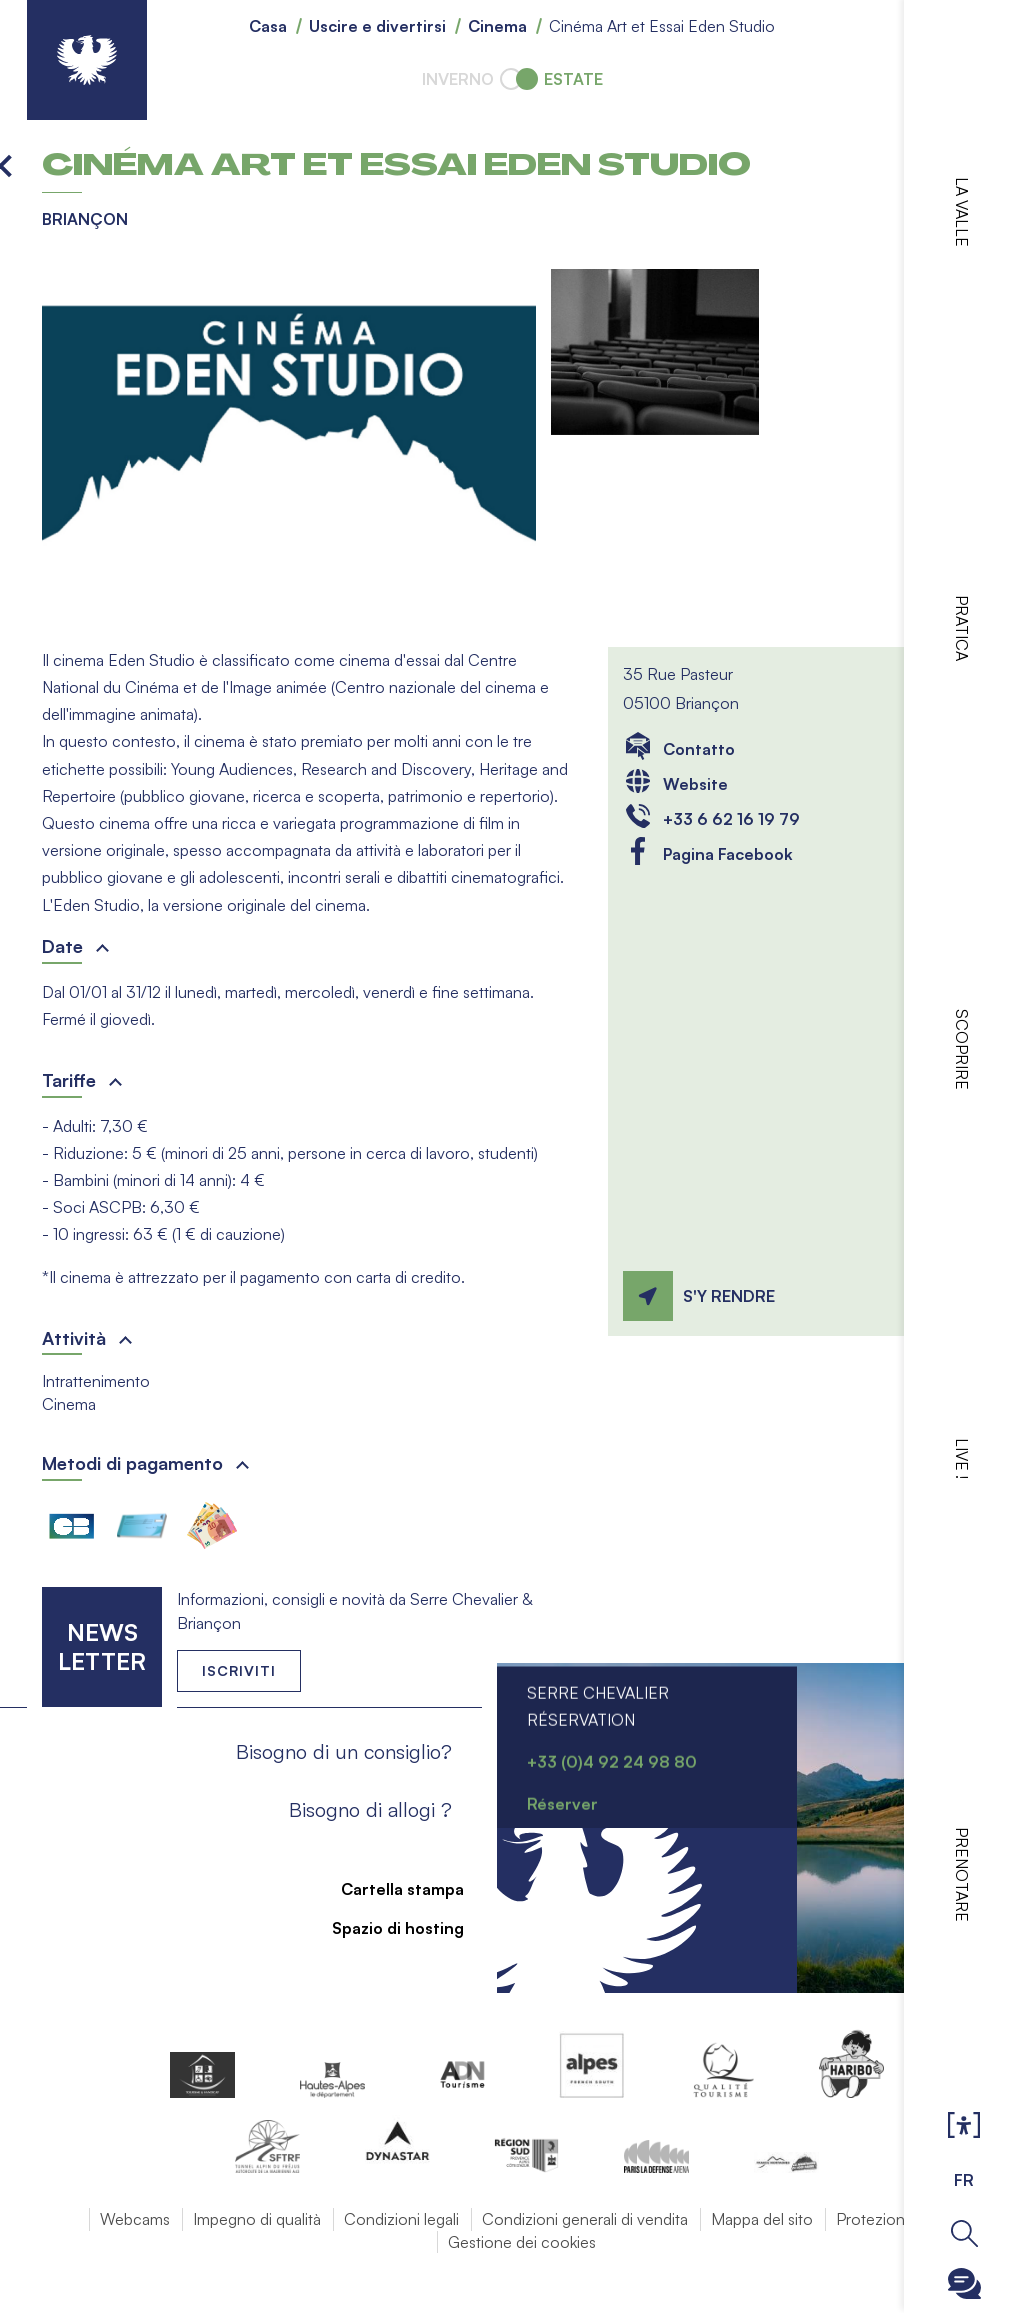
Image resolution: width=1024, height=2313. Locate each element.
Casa (268, 26)
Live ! (962, 1458)
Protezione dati (889, 2219)
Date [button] (62, 946)
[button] (289, 443)
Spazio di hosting (386, 1928)
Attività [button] (74, 1338)
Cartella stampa (390, 1889)
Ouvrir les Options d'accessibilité (964, 2126)
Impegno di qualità (257, 2219)
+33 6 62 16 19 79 (731, 819)
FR (964, 2180)
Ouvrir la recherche (964, 2233)
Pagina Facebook (728, 854)
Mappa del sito (762, 2219)
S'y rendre (729, 1296)
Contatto (699, 749)
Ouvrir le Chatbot (964, 2283)
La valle (962, 212)
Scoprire (962, 1049)
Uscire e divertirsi (377, 26)
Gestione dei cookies (522, 2242)
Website (695, 784)
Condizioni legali (401, 2219)
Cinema (497, 26)
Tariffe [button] (69, 1080)
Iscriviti (239, 1670)
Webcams (135, 2219)
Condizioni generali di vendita (585, 2219)
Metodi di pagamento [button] (132, 1463)
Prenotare (962, 1874)
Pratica (962, 628)
